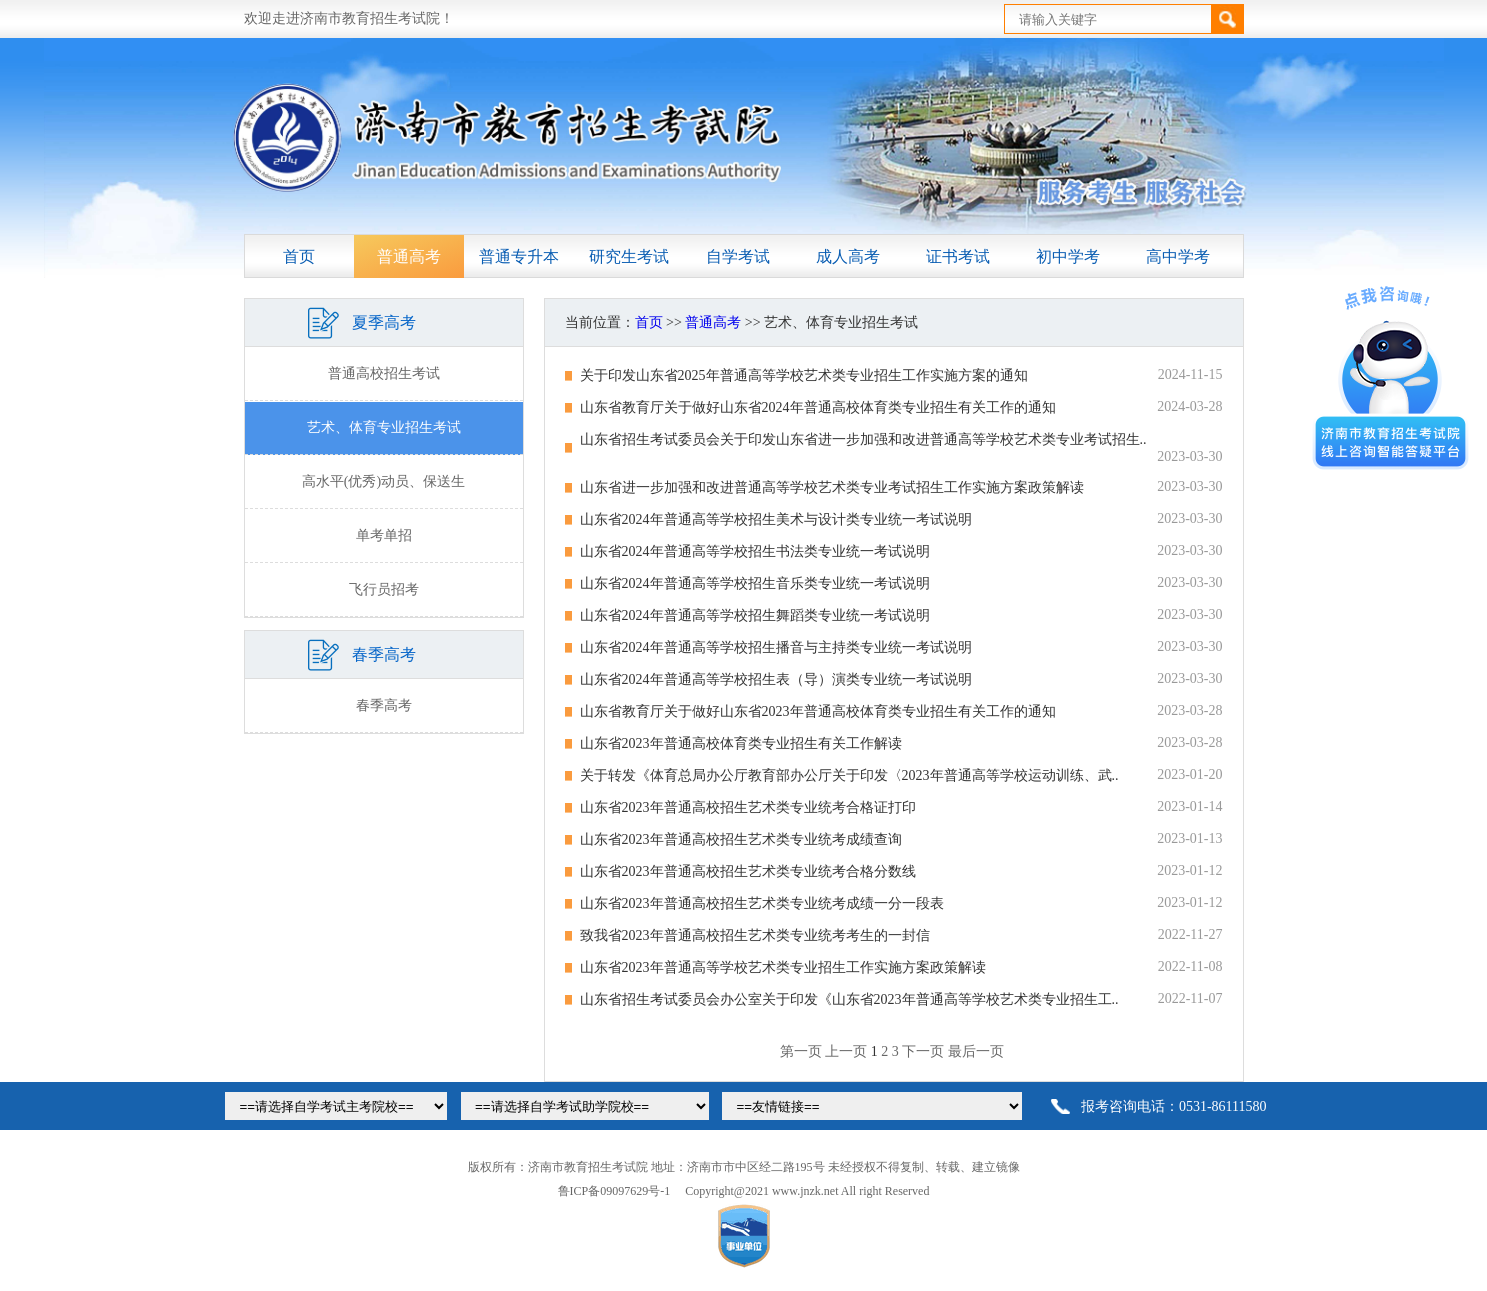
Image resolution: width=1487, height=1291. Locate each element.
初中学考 (1068, 256)
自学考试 (738, 256)
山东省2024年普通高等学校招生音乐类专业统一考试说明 (755, 583)
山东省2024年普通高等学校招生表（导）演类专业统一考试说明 (776, 679)
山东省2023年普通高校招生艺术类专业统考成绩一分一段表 (762, 903)
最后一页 (976, 1051)
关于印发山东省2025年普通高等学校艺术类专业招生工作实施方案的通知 (804, 375)
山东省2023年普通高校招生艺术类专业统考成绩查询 (741, 839)
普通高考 (409, 256)
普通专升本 (519, 256)
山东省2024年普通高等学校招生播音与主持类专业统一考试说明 (776, 647)
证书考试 (958, 256)
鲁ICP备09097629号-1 (614, 1191)
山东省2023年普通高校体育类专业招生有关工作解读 (741, 743)
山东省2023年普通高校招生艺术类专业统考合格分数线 (748, 871)
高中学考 (1178, 256)
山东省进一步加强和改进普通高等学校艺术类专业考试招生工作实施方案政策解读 (832, 487)
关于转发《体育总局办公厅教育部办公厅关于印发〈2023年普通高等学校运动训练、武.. (849, 775)
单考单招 (384, 535)
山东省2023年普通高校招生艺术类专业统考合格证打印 (748, 807)
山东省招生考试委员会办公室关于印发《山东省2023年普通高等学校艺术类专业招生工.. (849, 999)
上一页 (846, 1051)
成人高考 (848, 256)
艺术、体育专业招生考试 (384, 427)
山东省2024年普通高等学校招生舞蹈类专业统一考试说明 (755, 615)
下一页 (923, 1051)
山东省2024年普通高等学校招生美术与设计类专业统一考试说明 (776, 519)
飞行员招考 (384, 589)
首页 (299, 256)
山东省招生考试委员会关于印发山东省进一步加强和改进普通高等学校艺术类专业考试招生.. (863, 439)
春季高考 (384, 705)
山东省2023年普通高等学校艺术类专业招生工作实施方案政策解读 (783, 967)
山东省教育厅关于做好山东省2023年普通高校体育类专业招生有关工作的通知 (818, 711)
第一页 (801, 1051)
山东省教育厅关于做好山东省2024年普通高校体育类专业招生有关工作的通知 (818, 407)
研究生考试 (629, 256)
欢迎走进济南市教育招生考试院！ (349, 18)
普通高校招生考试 (384, 373)
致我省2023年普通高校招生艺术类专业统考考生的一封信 (755, 935)
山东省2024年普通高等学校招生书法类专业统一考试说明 (755, 551)
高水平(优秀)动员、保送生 (383, 481)
